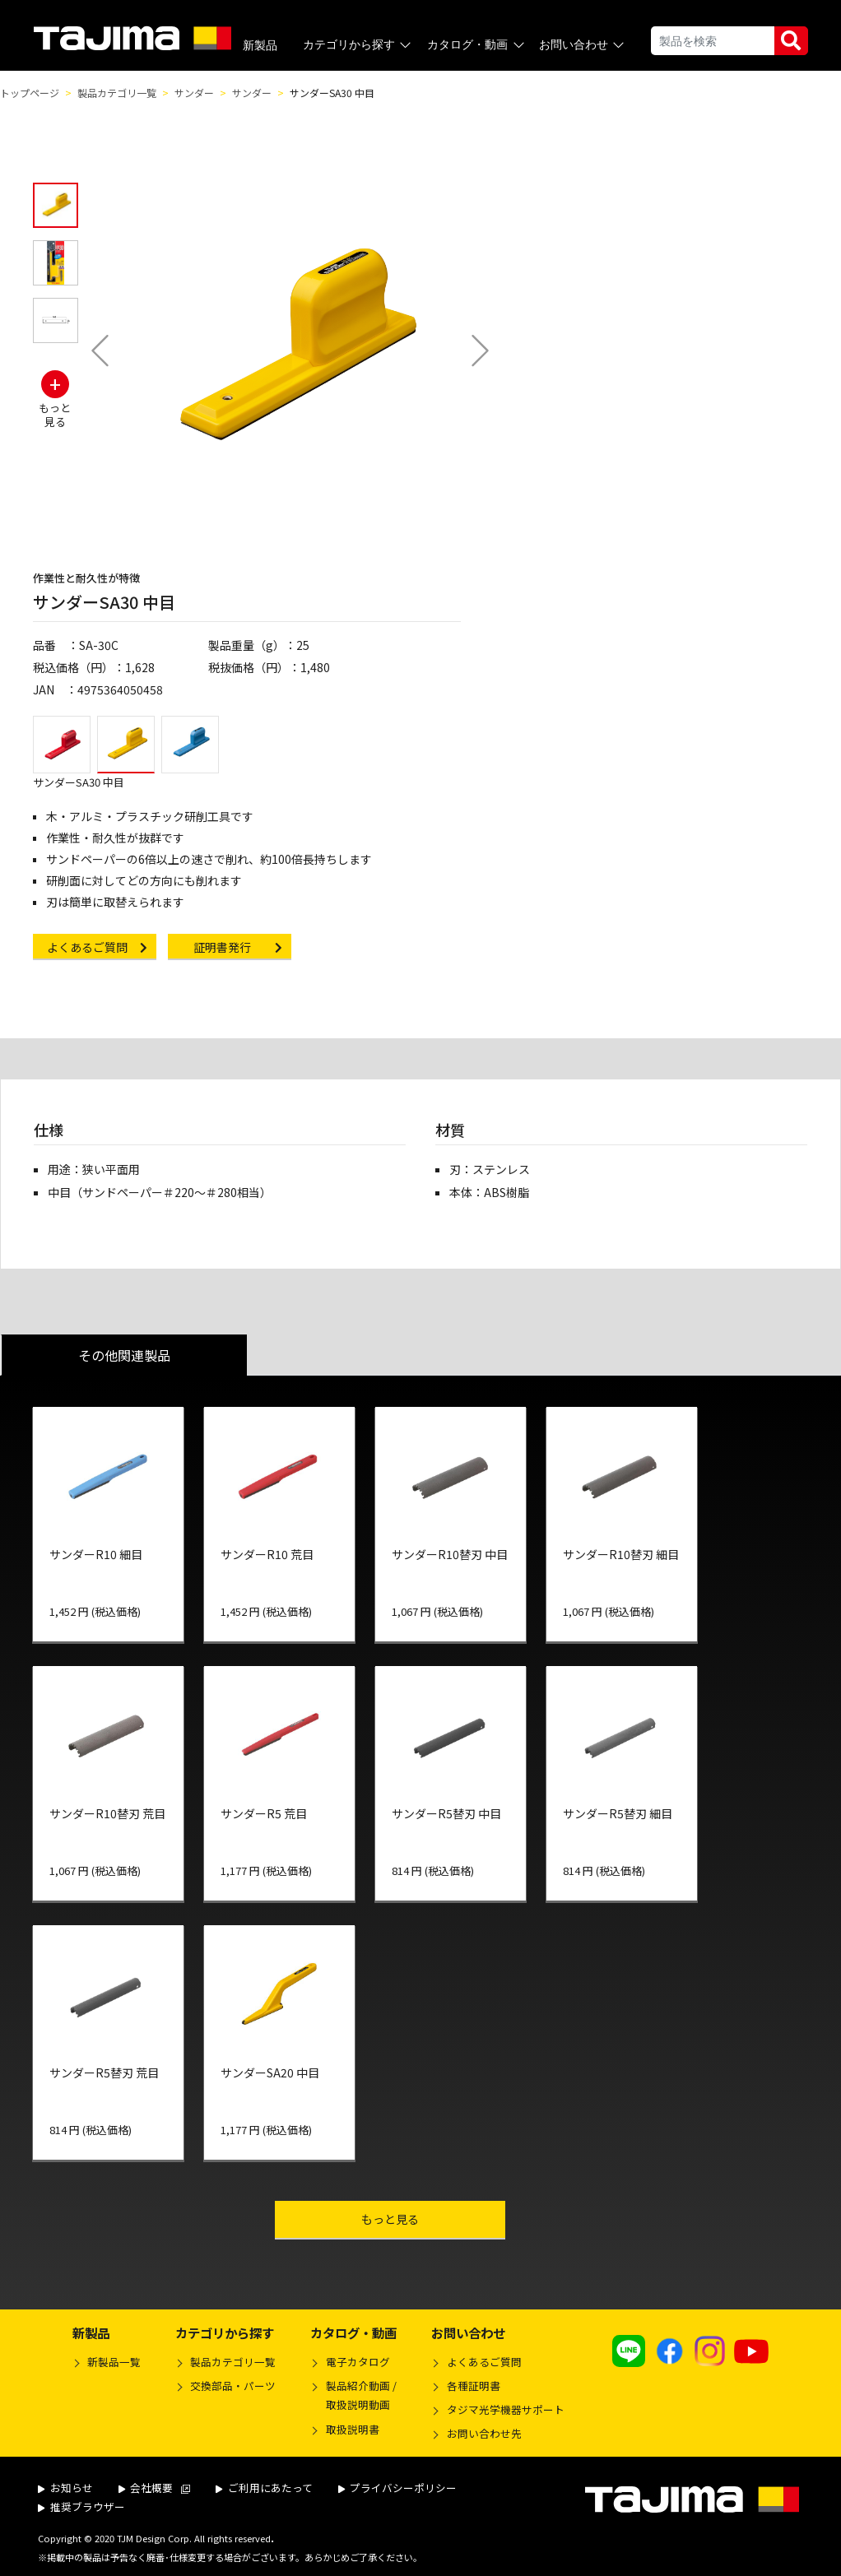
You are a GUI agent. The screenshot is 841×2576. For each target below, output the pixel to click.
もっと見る (424, 2218)
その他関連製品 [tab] (124, 1355)
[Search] (712, 40)
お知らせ (65, 2487)
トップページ (29, 93)
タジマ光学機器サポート (506, 2409)
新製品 (260, 45)
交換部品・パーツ (233, 2385)
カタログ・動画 (477, 45)
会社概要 (154, 2487)
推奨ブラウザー (81, 2506)
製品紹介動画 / (353, 2397)
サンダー (194, 93)
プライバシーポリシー (398, 2487)
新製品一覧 (114, 2361)
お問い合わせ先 (484, 2433)
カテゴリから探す (358, 45)
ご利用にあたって (264, 2487)
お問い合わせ (583, 45)
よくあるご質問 (484, 2361)
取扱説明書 (352, 2429)
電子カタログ (358, 2361)
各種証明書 (473, 2385)
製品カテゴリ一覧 (116, 93)
